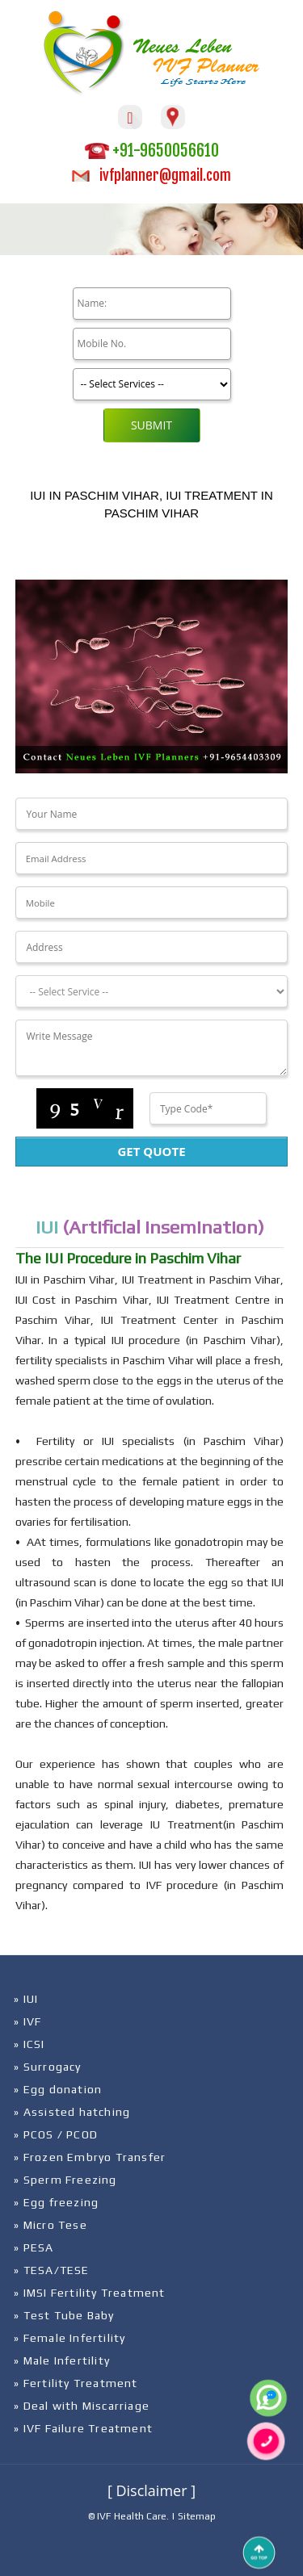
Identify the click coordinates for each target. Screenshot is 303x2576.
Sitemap (197, 2516)
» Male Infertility (62, 2360)
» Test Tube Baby (64, 2315)
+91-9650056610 (152, 150)
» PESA (33, 2247)
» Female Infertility (69, 2337)
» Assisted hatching (72, 2111)
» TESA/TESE (51, 2270)
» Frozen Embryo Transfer (90, 2157)
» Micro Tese (50, 2224)
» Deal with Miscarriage (81, 2405)
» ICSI (29, 2044)
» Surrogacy (47, 2066)
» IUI (26, 1998)
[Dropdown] (151, 991)
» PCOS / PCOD (56, 2134)
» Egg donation (58, 2089)
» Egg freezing (56, 2202)
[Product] (152, 384)
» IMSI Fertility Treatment (89, 2292)
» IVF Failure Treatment (83, 2428)
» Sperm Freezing (65, 2179)
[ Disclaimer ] (151, 2490)
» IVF (27, 2021)
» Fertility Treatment (75, 2383)
